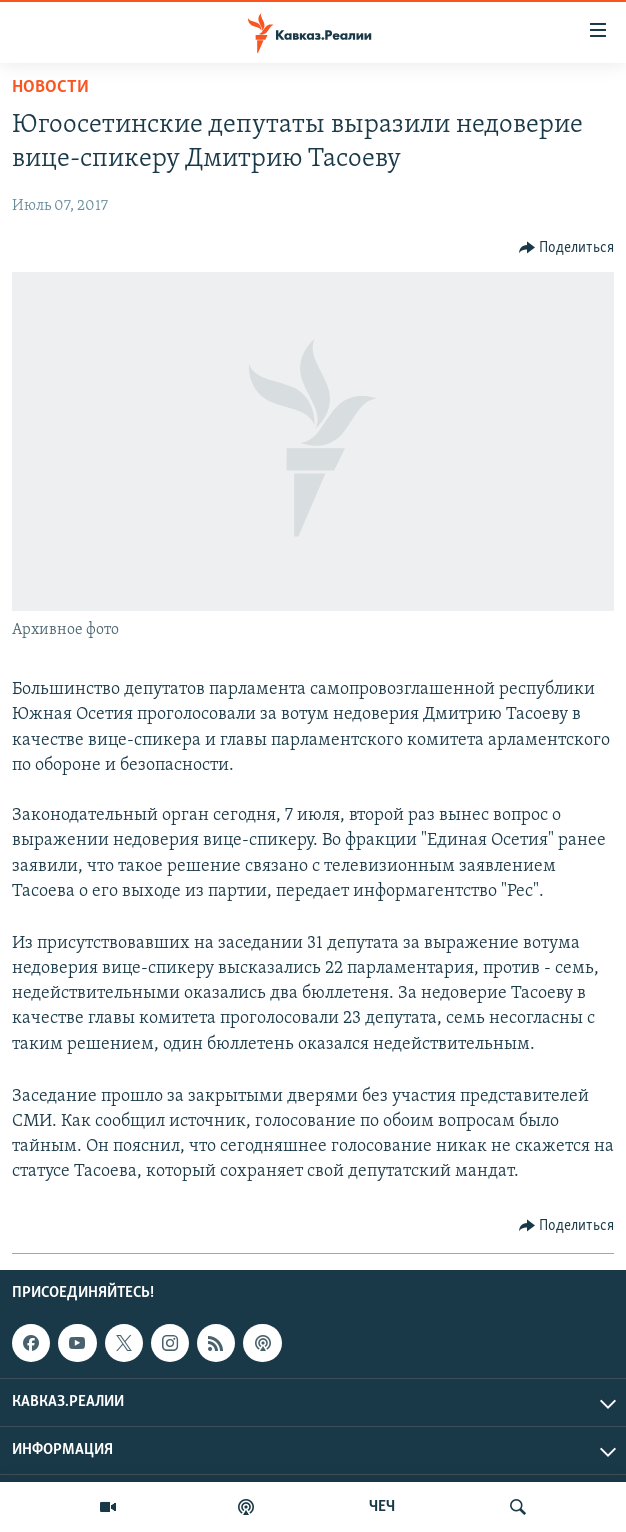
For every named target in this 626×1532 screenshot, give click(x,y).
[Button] (567, 248)
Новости (50, 87)
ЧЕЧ (382, 1507)
